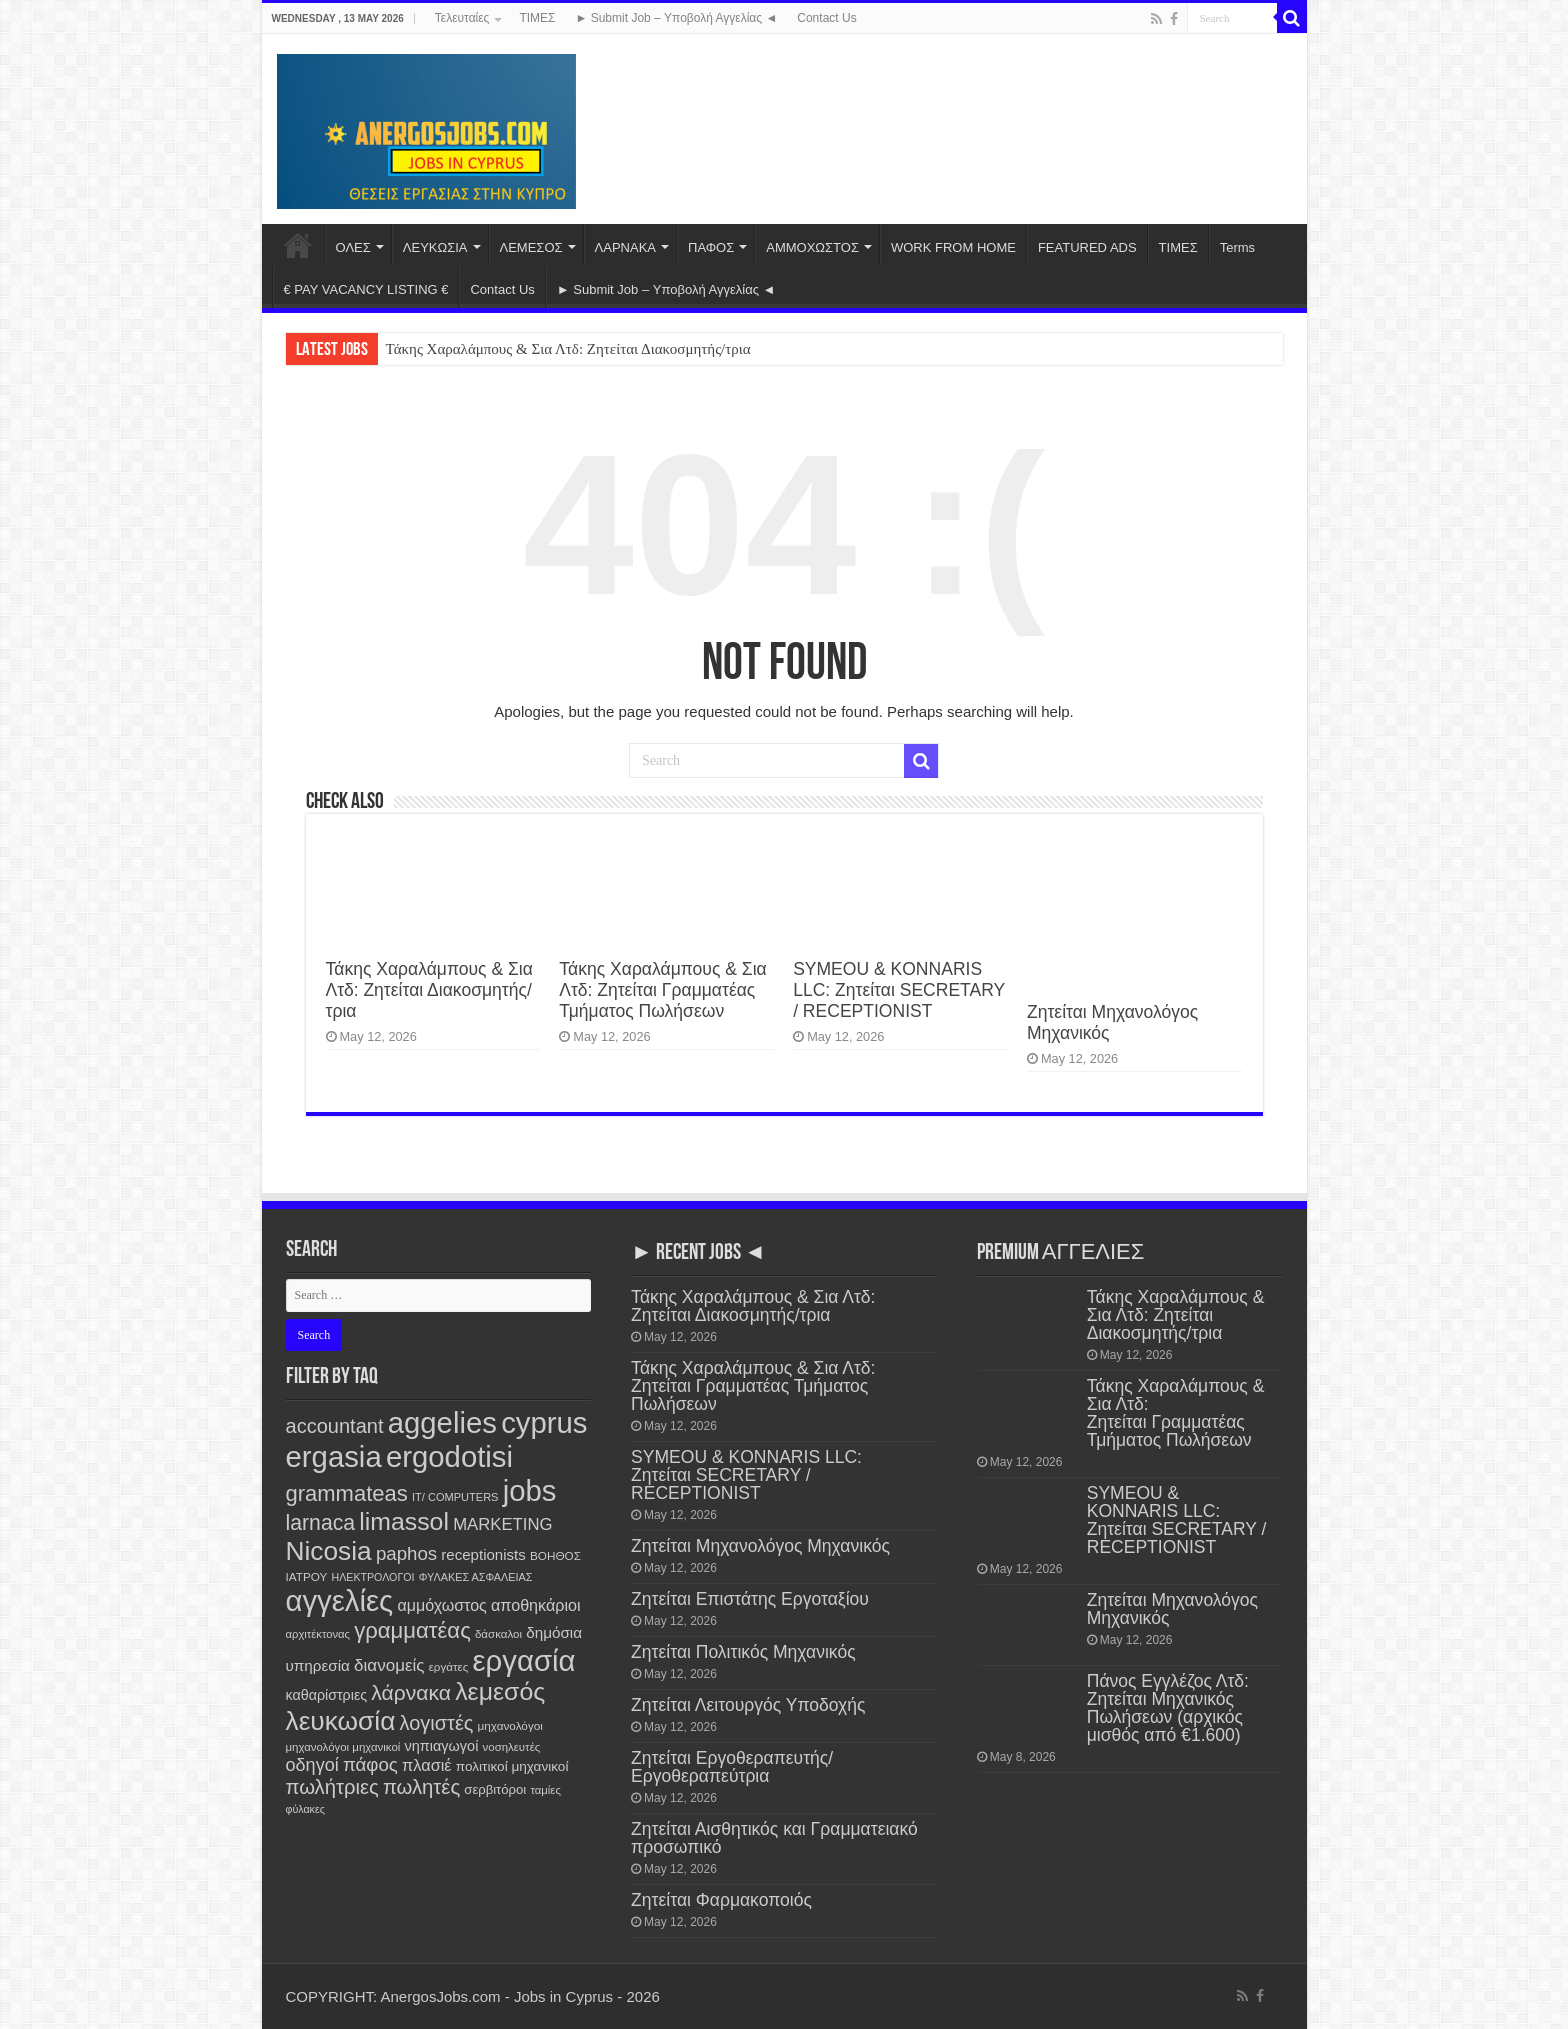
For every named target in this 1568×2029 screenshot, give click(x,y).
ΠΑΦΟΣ (711, 247)
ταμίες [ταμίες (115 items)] (545, 1790)
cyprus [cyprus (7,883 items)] (544, 1422)
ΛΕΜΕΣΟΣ (531, 247)
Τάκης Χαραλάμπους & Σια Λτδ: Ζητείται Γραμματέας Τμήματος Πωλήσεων (662, 990)
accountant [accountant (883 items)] (335, 1426)
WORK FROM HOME (953, 247)
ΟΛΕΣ (353, 247)
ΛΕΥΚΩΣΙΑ (435, 247)
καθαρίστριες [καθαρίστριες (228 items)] (327, 1695)
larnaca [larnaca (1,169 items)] (321, 1522)
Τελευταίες (462, 18)
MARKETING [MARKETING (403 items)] (502, 1524)
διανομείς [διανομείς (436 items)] (389, 1665)
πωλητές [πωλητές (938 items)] (421, 1787)
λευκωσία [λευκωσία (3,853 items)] (341, 1721)
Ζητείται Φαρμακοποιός (721, 1900)
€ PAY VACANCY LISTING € (366, 289)
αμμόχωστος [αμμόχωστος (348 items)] (441, 1605)
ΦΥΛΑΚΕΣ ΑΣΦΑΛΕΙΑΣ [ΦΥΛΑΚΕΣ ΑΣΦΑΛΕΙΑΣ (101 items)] (476, 1577)
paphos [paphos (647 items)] (406, 1553)
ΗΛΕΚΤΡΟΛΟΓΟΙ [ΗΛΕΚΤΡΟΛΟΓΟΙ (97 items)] (372, 1577)
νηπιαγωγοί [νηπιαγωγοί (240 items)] (442, 1746)
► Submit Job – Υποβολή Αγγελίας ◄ (676, 18)
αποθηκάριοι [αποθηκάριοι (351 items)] (536, 1605)
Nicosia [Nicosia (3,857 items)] (329, 1551)
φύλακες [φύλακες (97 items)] (305, 1809)
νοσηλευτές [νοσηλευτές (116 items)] (512, 1747)
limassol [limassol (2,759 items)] (404, 1521)
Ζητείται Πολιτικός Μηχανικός (743, 1652)
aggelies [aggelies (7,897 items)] (442, 1422)
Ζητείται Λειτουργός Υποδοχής (748, 1705)
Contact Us (826, 18)
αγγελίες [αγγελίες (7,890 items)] (340, 1600)
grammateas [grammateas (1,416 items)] (347, 1493)
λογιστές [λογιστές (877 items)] (437, 1723)
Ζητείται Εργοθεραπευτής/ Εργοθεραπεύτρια (732, 1767)
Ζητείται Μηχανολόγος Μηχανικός (760, 1546)
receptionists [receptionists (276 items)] (483, 1554)
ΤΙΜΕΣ (537, 18)
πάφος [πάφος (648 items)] (370, 1764)
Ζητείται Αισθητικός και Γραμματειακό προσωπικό (774, 1838)
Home (298, 245)
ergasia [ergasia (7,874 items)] (334, 1456)
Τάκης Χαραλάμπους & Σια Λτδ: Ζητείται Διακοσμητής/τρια (568, 349)
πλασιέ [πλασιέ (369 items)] (427, 1765)
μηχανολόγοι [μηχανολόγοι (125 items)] (510, 1725)
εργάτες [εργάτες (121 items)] (449, 1666)
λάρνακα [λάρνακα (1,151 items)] (411, 1692)
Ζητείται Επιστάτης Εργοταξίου (750, 1599)
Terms (1237, 247)
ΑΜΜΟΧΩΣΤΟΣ (812, 247)
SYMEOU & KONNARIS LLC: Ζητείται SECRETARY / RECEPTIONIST (899, 990)
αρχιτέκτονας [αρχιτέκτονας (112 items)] (318, 1634)
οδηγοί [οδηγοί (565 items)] (312, 1765)
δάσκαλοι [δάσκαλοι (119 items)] (498, 1634)
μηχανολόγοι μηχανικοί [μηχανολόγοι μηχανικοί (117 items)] (343, 1747)
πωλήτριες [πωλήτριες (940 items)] (332, 1787)
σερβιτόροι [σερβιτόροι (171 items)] (495, 1789)
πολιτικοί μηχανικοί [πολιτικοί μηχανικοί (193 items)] (512, 1766)
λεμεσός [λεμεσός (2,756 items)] (500, 1691)
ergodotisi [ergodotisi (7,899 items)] (449, 1456)
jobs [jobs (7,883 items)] (530, 1490)
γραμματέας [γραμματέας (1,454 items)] (412, 1630)
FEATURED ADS (1087, 247)
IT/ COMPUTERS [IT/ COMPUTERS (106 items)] (455, 1497)
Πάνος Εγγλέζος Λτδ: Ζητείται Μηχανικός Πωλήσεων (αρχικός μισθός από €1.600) (1168, 1708)
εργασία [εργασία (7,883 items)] (524, 1660)
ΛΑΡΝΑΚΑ (625, 247)
